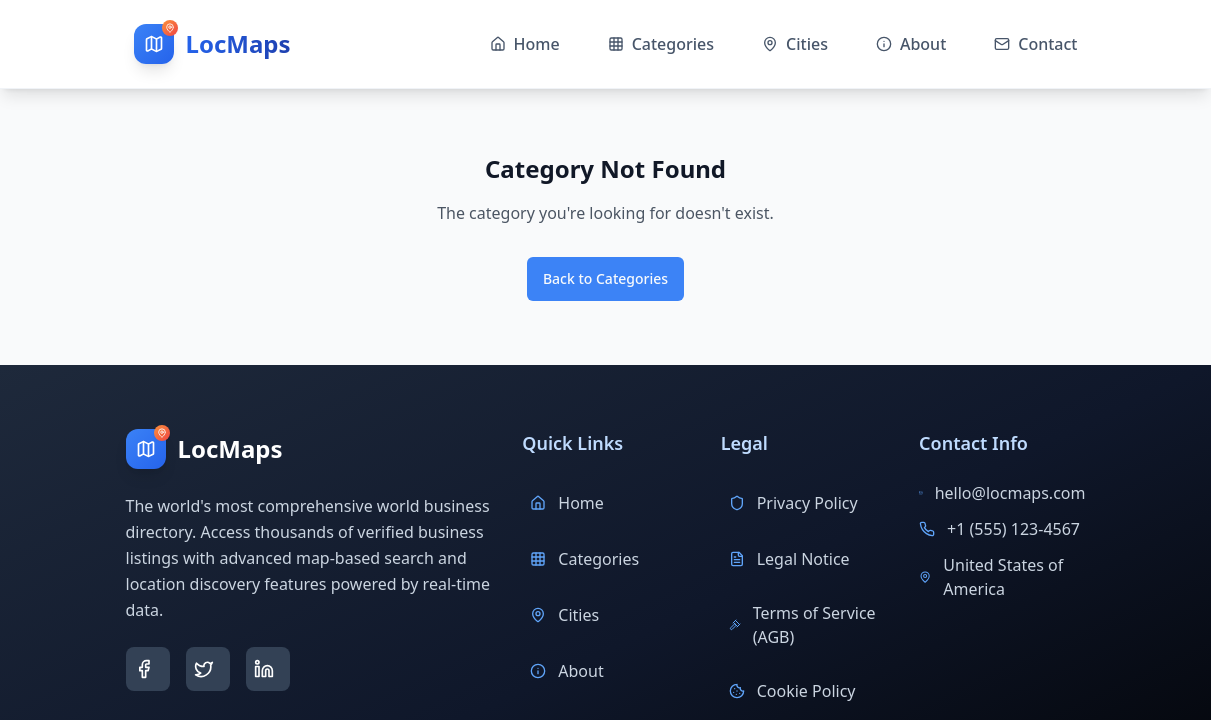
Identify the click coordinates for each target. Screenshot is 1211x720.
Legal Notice (789, 559)
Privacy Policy (793, 503)
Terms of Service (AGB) (802, 625)
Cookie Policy (792, 691)
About (566, 671)
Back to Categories (605, 278)
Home (567, 503)
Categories (584, 559)
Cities (564, 615)
